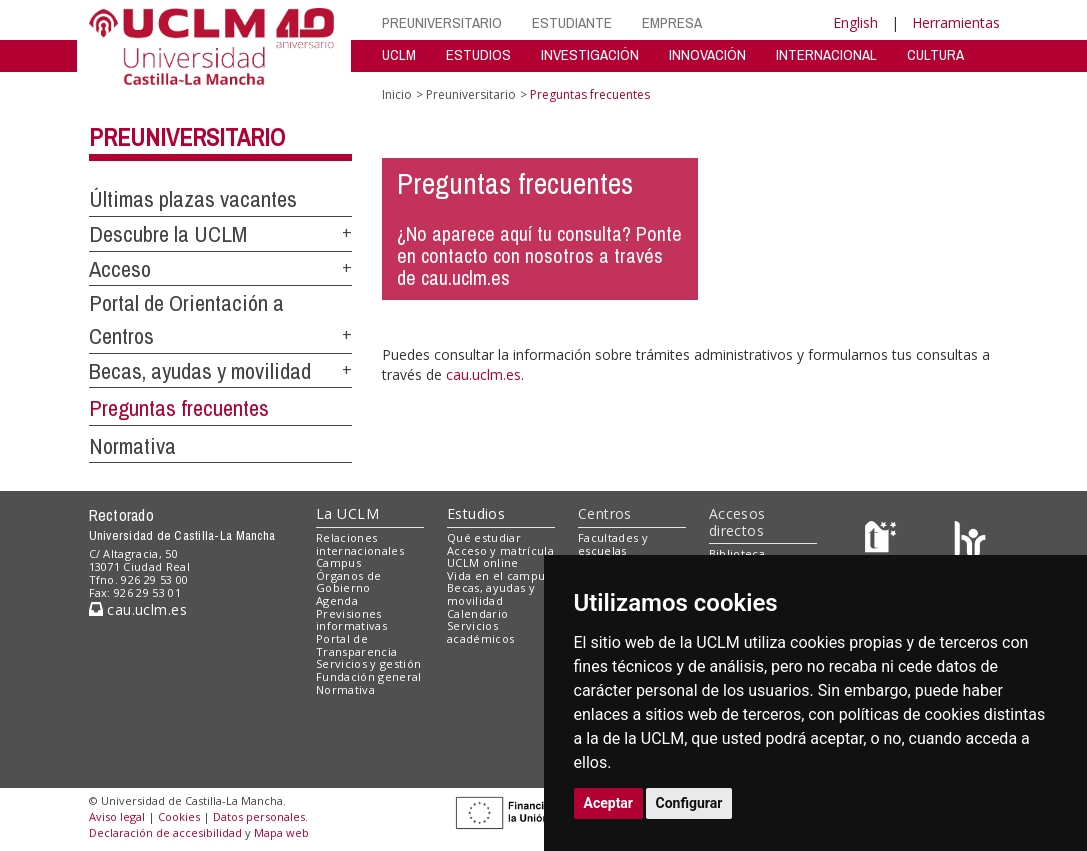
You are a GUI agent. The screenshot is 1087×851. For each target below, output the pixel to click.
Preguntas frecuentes (179, 408)
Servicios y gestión (368, 663)
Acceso (120, 269)
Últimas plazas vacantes (193, 199)
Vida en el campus (499, 575)
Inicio (397, 94)
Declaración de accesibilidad (165, 832)
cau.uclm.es (483, 374)
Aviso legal (117, 816)
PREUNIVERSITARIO (442, 22)
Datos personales (259, 816)
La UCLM (347, 513)
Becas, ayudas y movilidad (200, 371)
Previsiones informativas (351, 620)
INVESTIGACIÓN (590, 54)
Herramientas (956, 22)
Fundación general (369, 676)
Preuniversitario (187, 137)
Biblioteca (737, 553)
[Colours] (969, 541)
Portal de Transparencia (356, 645)
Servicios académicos (480, 632)
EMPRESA (672, 22)
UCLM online (483, 562)
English (855, 22)
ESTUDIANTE (572, 22)
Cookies (179, 816)
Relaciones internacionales (360, 544)
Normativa (132, 446)
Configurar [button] (689, 803)
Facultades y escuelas (613, 544)
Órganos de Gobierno (348, 582)
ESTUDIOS (478, 54)
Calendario (477, 613)
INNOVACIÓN (707, 54)
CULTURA (935, 54)
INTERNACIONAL (826, 54)
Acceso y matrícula (500, 550)
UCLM (399, 54)
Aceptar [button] (609, 803)
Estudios (476, 513)
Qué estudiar (484, 537)
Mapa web (281, 832)
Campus (338, 562)
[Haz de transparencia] (883, 541)
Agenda (337, 600)
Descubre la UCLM (168, 234)
